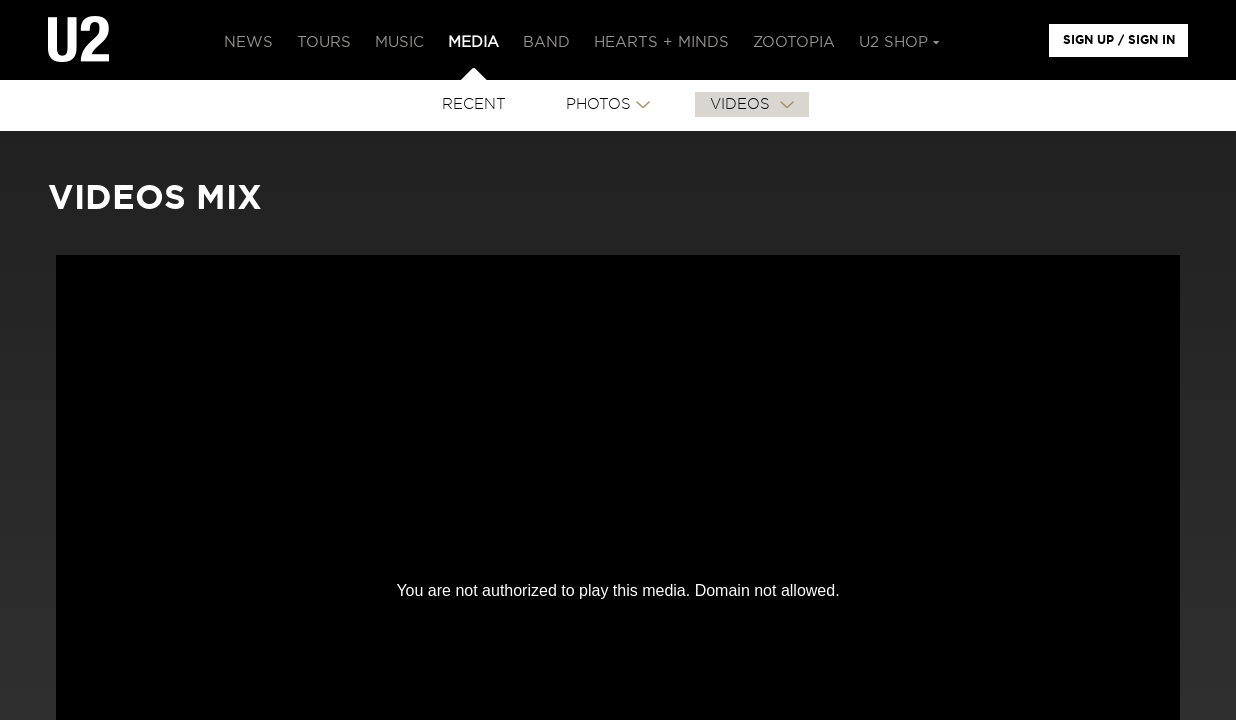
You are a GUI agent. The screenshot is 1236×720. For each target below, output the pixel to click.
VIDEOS (742, 104)
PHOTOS (598, 104)
